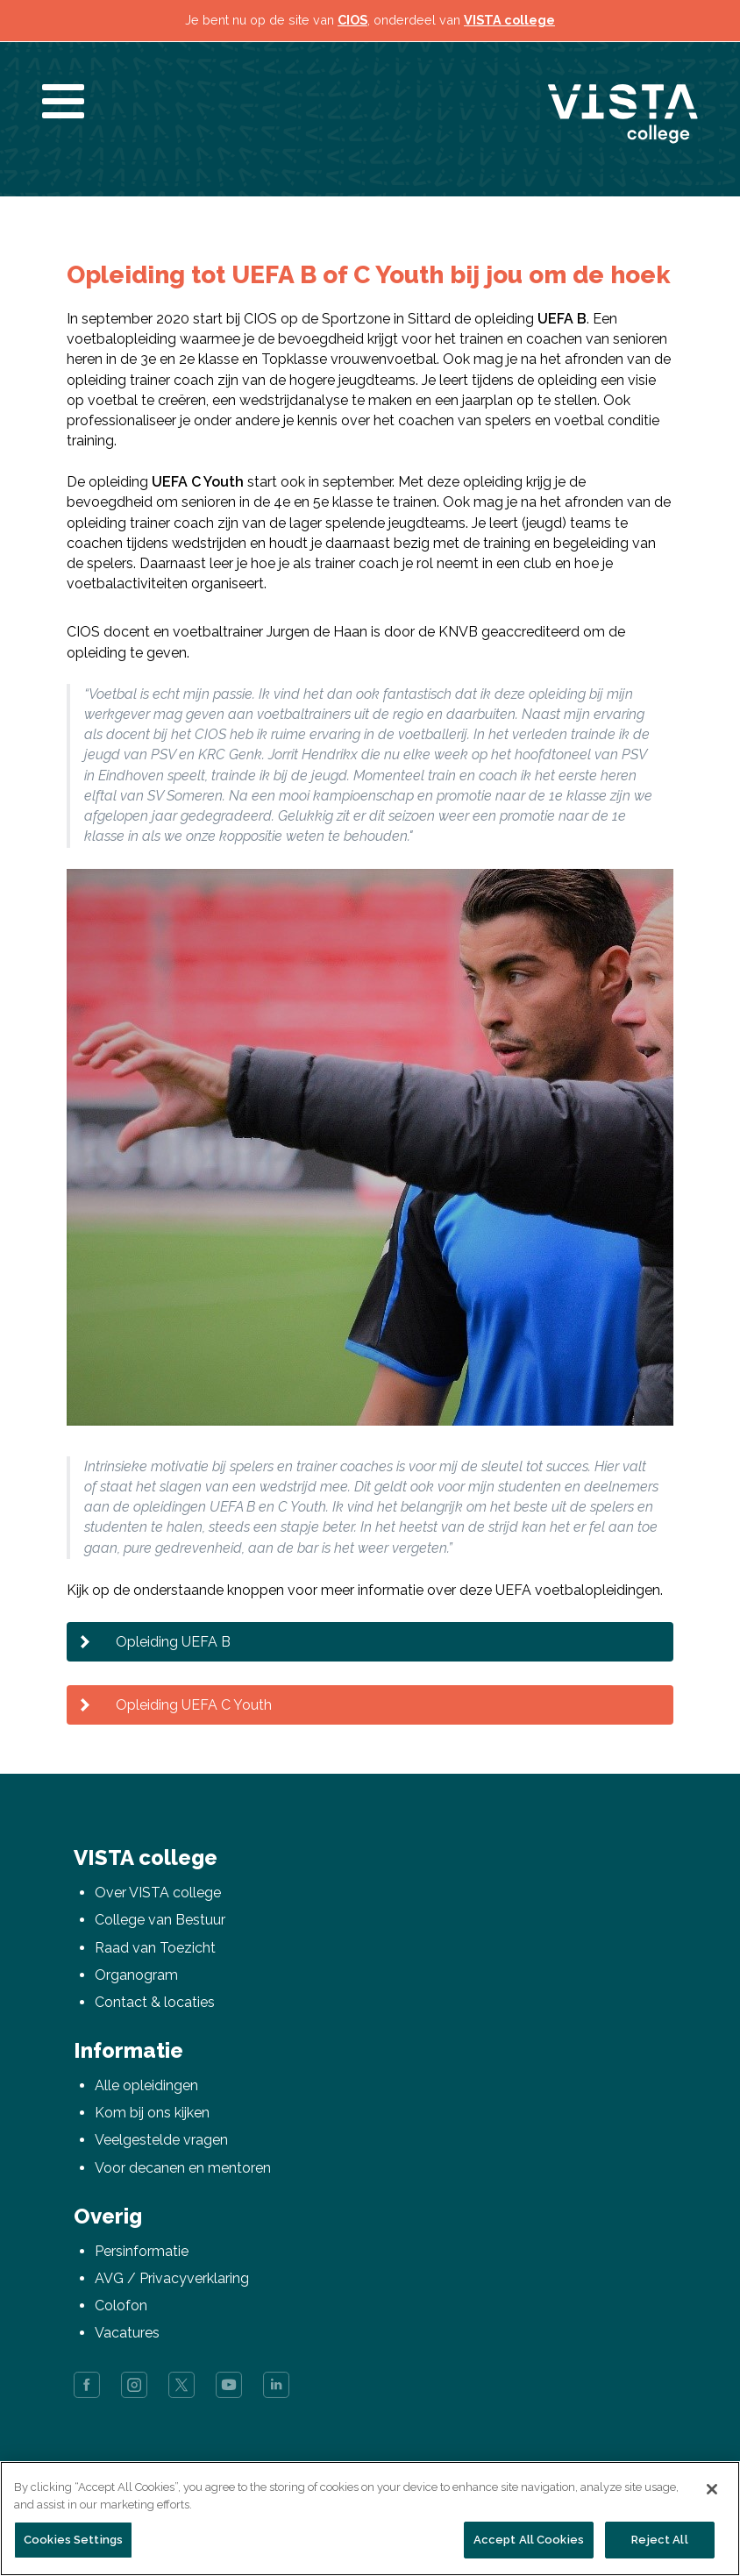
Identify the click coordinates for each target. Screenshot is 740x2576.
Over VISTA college (158, 1892)
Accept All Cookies (528, 2539)
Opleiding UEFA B (173, 1641)
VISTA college (509, 19)
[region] (370, 2518)
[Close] (712, 2489)
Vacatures (127, 2332)
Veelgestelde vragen (161, 2139)
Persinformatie (142, 2251)
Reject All (659, 2539)
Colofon (121, 2305)
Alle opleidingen (146, 2085)
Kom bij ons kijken (152, 2112)
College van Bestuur (160, 1919)
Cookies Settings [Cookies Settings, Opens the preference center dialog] (73, 2539)
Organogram (136, 1975)
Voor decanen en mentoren (183, 2168)
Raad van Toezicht (155, 1947)
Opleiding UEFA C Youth (194, 1705)
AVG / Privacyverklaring (172, 2278)
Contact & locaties (155, 2002)
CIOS (352, 19)
